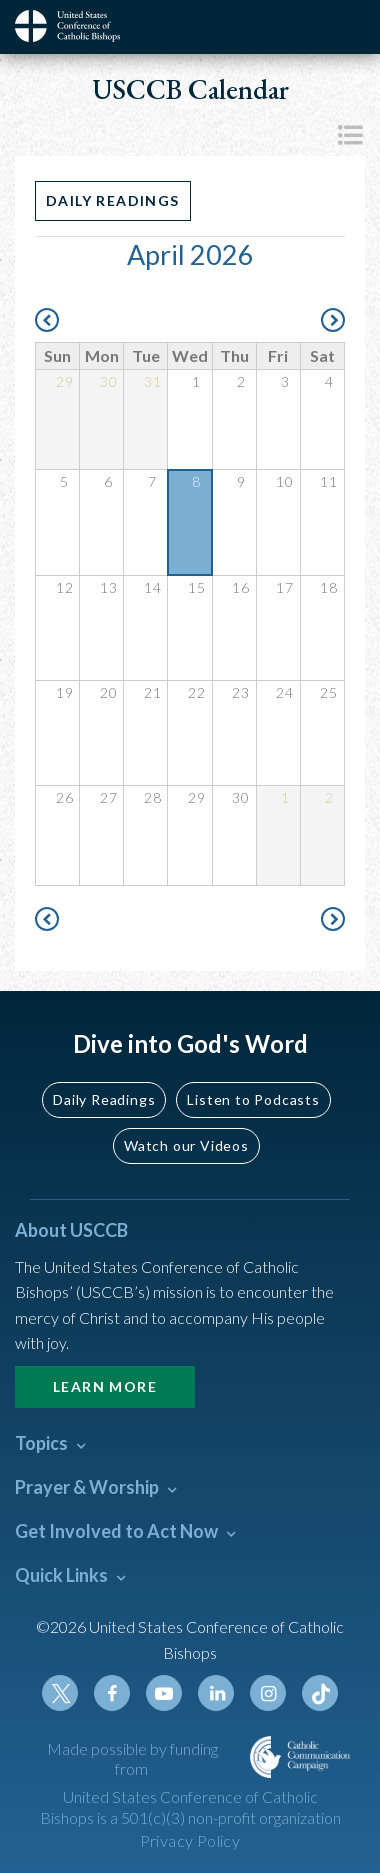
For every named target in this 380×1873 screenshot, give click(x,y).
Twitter (60, 1693)
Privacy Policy (190, 1840)
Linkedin (216, 1693)
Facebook (112, 1693)
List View (350, 135)
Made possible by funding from (132, 1759)
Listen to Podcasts (253, 1099)
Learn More (105, 1386)
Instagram (268, 1693)
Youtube (164, 1693)
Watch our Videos (186, 1145)
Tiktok (320, 1693)
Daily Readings (113, 200)
